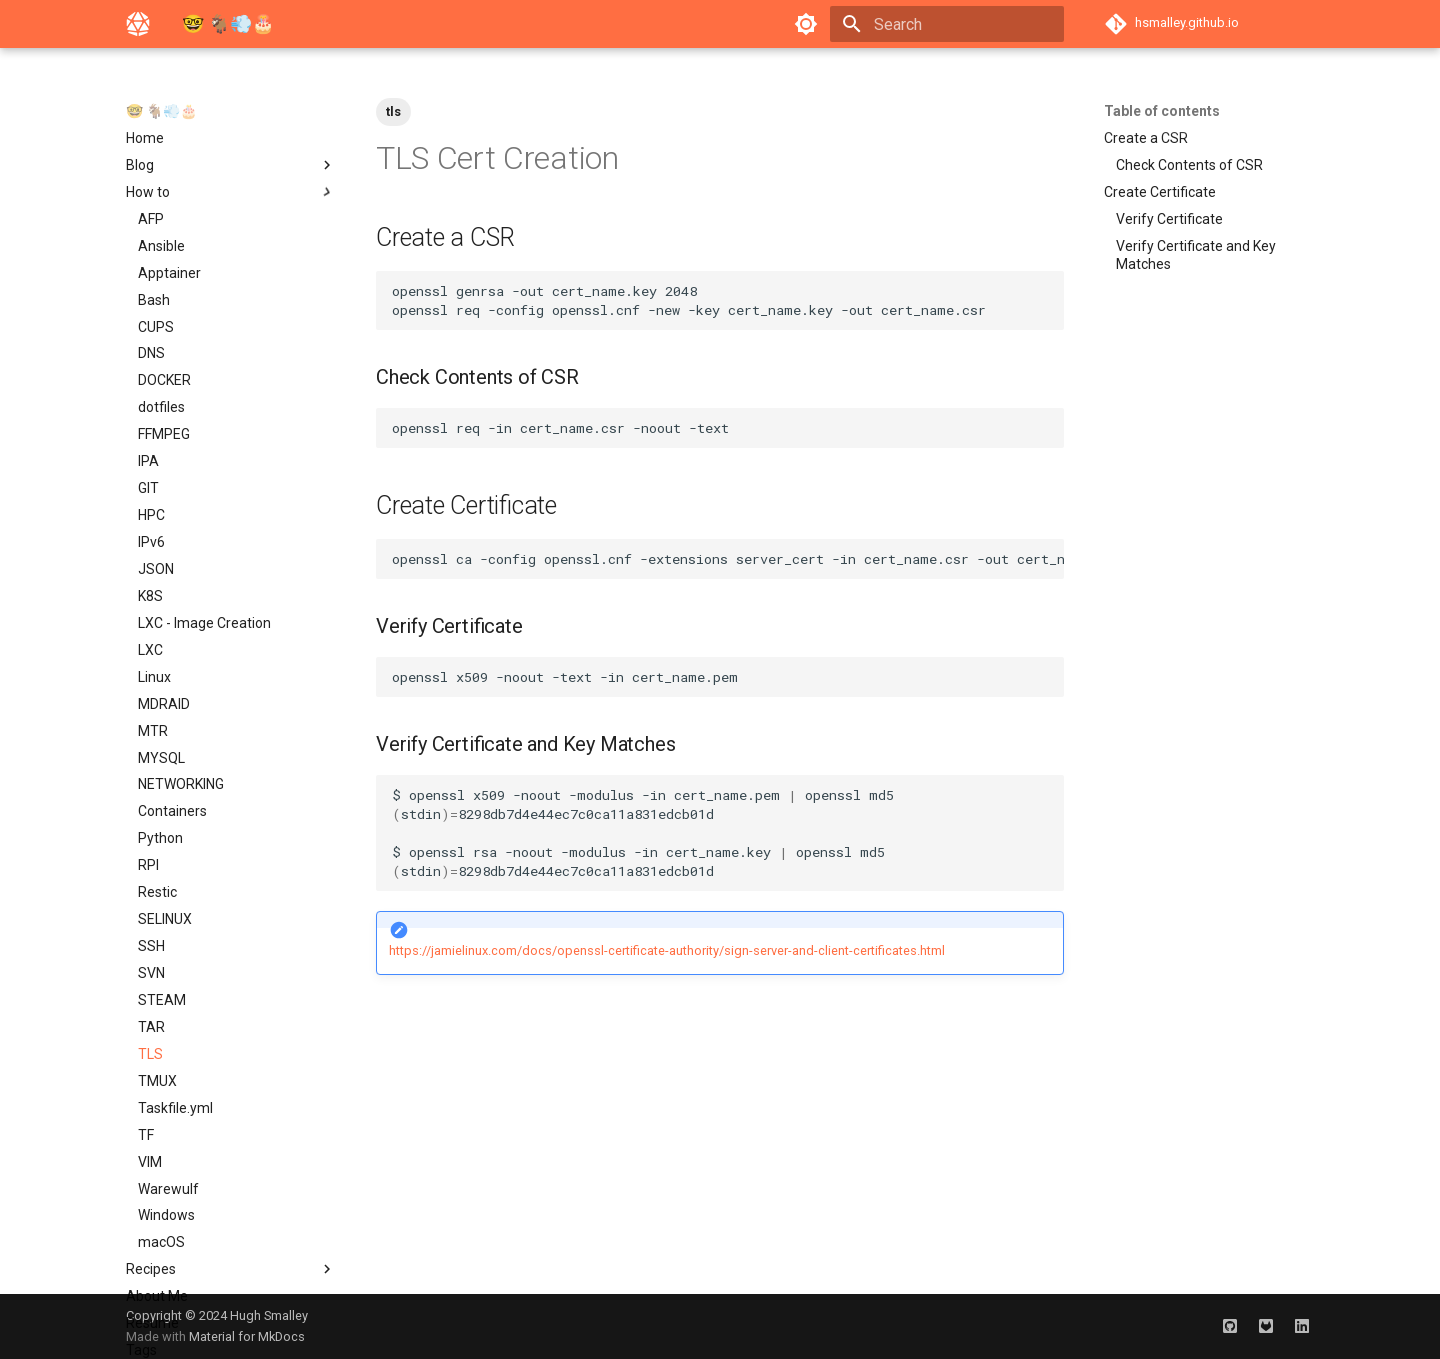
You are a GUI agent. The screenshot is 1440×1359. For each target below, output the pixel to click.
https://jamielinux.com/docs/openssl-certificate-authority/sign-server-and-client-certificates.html (667, 950)
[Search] (947, 24)
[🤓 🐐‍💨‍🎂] (138, 24)
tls (393, 111)
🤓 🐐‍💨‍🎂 (161, 111)
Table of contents (1162, 111)
